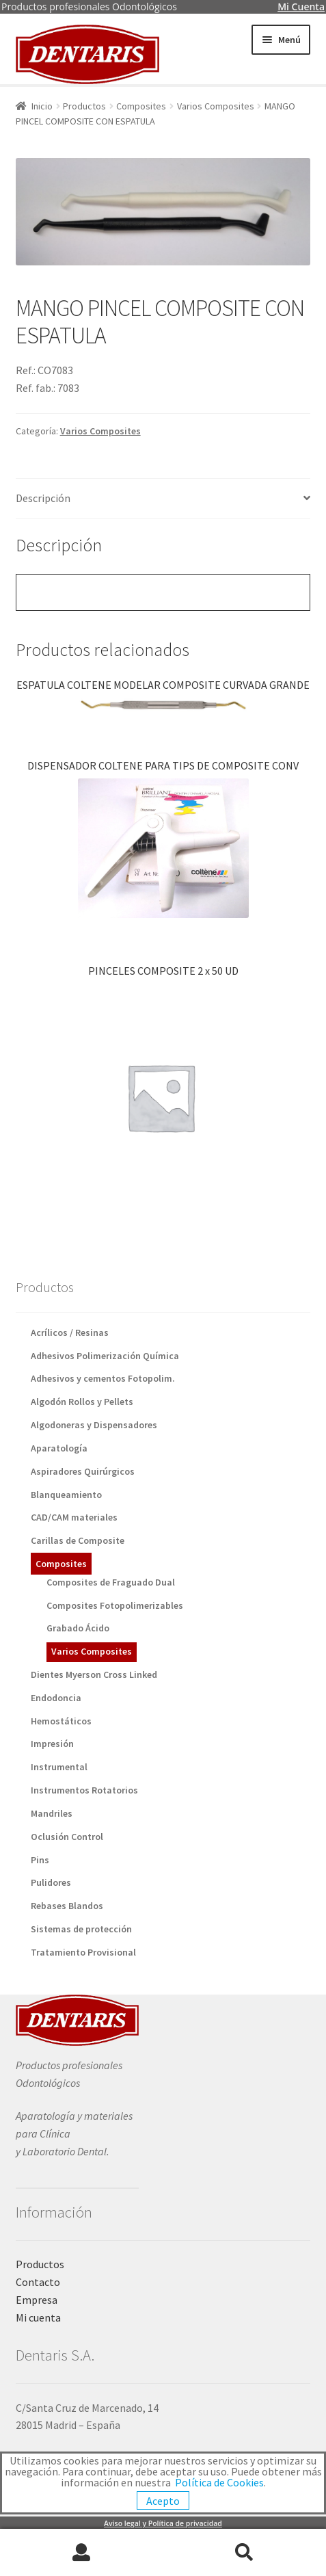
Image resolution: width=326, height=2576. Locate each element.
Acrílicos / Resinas (70, 1332)
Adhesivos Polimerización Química (105, 1356)
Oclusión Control (67, 1836)
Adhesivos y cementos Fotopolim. (103, 1378)
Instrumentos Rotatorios (84, 1790)
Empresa (36, 2299)
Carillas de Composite (77, 1540)
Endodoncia (56, 1698)
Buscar (245, 2552)
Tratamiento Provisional (83, 1952)
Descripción (43, 498)
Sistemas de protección (81, 1929)
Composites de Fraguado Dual (110, 1582)
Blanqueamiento (66, 1494)
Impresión (52, 1743)
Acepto (163, 2501)
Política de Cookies (219, 2482)
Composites (141, 106)
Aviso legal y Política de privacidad (163, 2523)
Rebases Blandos (67, 1906)
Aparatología (59, 1448)
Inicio (42, 106)
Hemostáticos (61, 1721)
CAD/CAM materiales (74, 1517)
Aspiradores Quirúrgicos (83, 1471)
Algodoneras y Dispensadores (94, 1425)
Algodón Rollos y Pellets (82, 1401)
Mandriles (51, 1813)
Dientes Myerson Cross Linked (94, 1674)
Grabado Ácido (77, 1628)
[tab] (163, 499)
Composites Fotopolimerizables (114, 1605)
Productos (84, 106)
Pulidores (51, 1882)
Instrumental (59, 1767)
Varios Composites (215, 106)
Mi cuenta (38, 2317)
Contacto (38, 2282)
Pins (40, 1860)
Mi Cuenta (301, 6)
